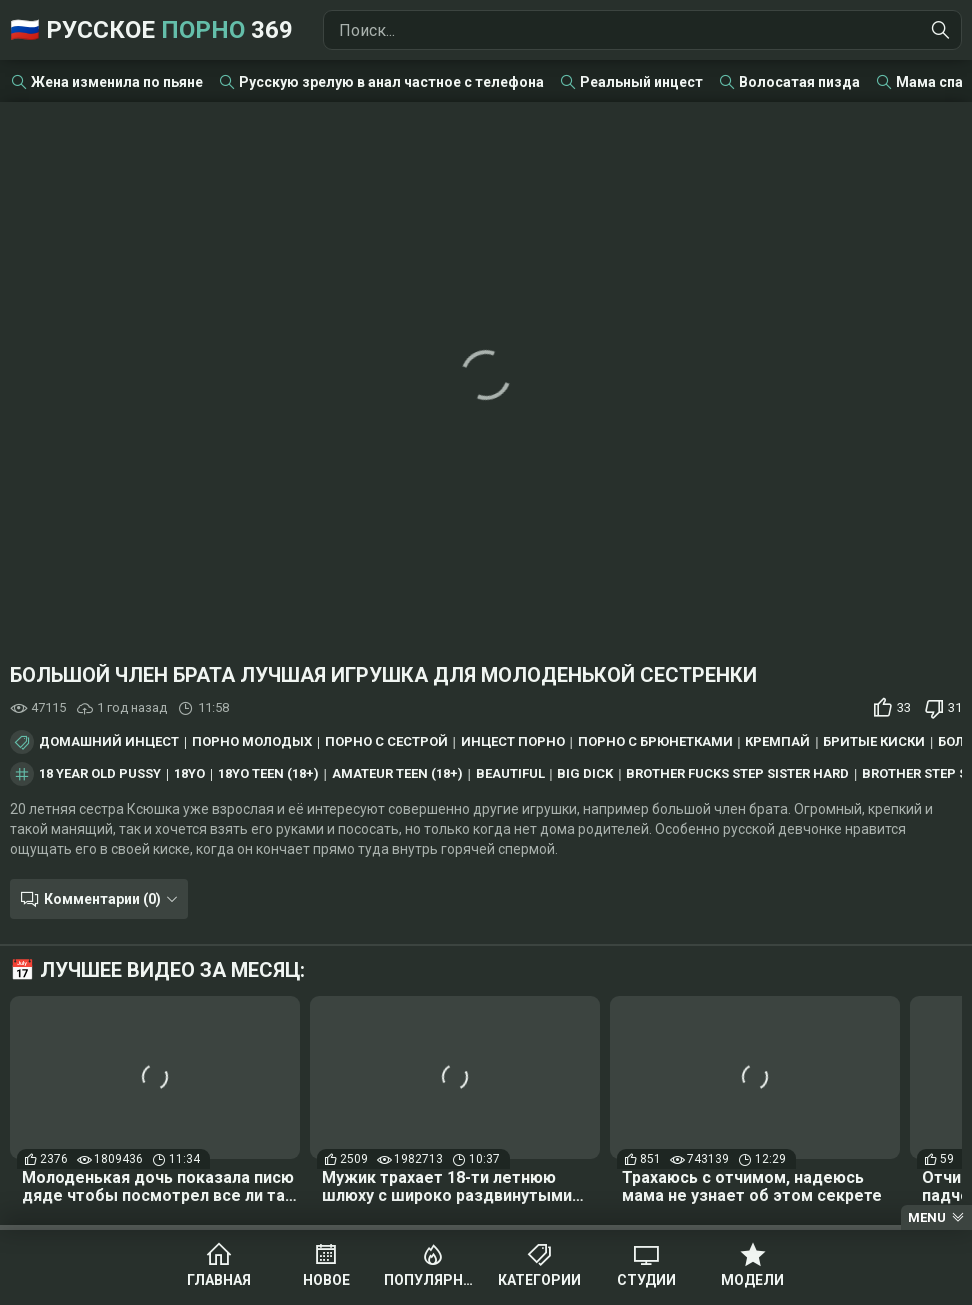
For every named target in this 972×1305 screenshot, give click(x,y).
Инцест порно (513, 742)
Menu (927, 1217)
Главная (219, 1280)
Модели (752, 1280)
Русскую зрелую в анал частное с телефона (391, 82)
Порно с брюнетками (655, 742)
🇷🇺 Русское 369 (151, 30)
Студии (646, 1280)
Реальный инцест (641, 82)
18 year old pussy (100, 774)
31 (955, 707)
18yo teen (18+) (268, 774)
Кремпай (777, 742)
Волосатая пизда (799, 82)
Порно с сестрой (386, 742)
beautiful (510, 774)
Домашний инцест (109, 742)
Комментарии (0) (102, 899)
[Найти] (941, 30)
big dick (585, 774)
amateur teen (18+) (397, 774)
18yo (189, 774)
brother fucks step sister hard (737, 774)
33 (904, 707)
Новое (326, 1280)
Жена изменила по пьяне (117, 82)
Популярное (432, 1280)
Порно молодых (252, 742)
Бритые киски (874, 742)
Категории (539, 1280)
